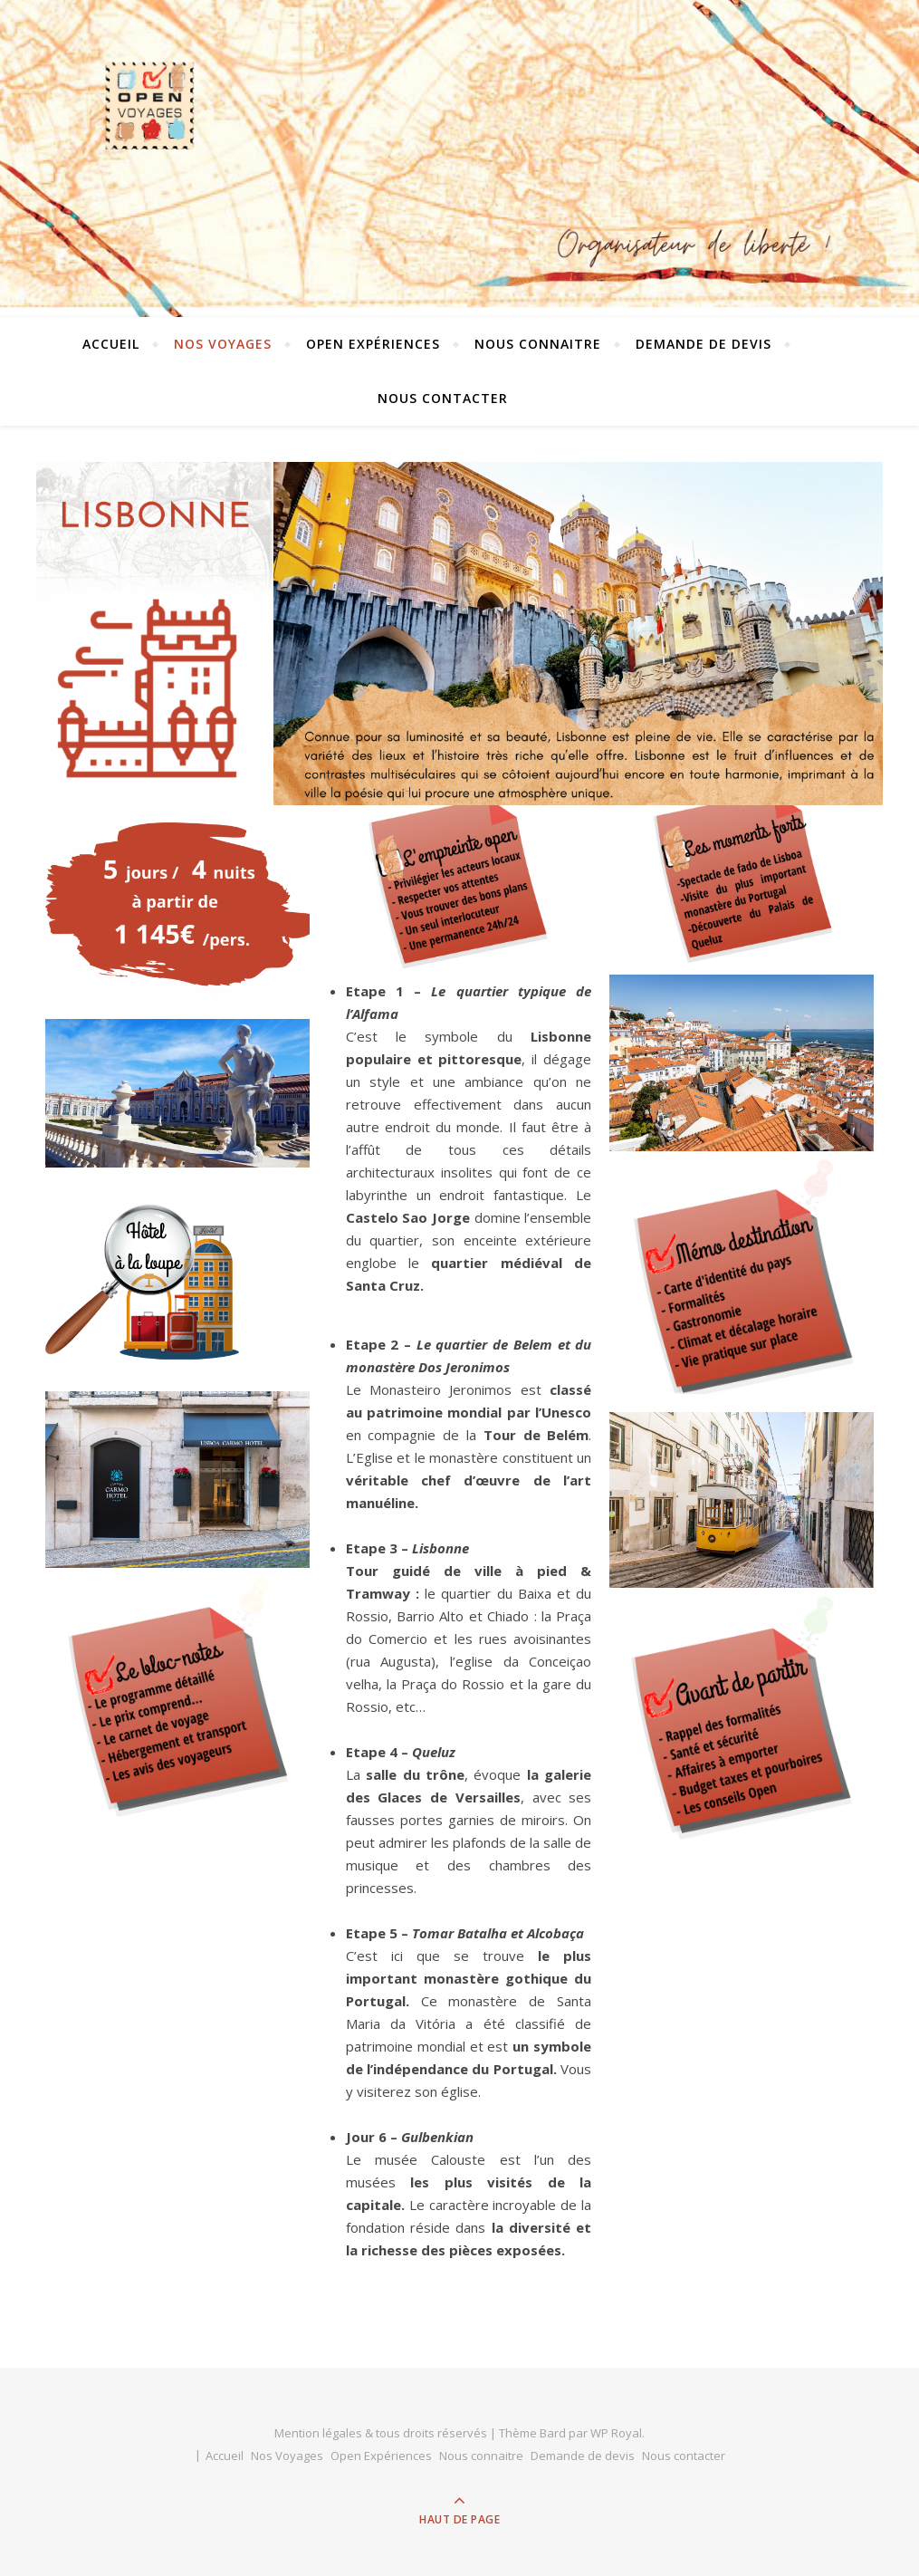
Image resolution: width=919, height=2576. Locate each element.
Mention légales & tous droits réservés (382, 2433)
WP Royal (616, 2433)
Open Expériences (373, 343)
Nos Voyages (223, 343)
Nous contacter (443, 398)
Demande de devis (703, 343)
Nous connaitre (537, 343)
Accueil (110, 343)
